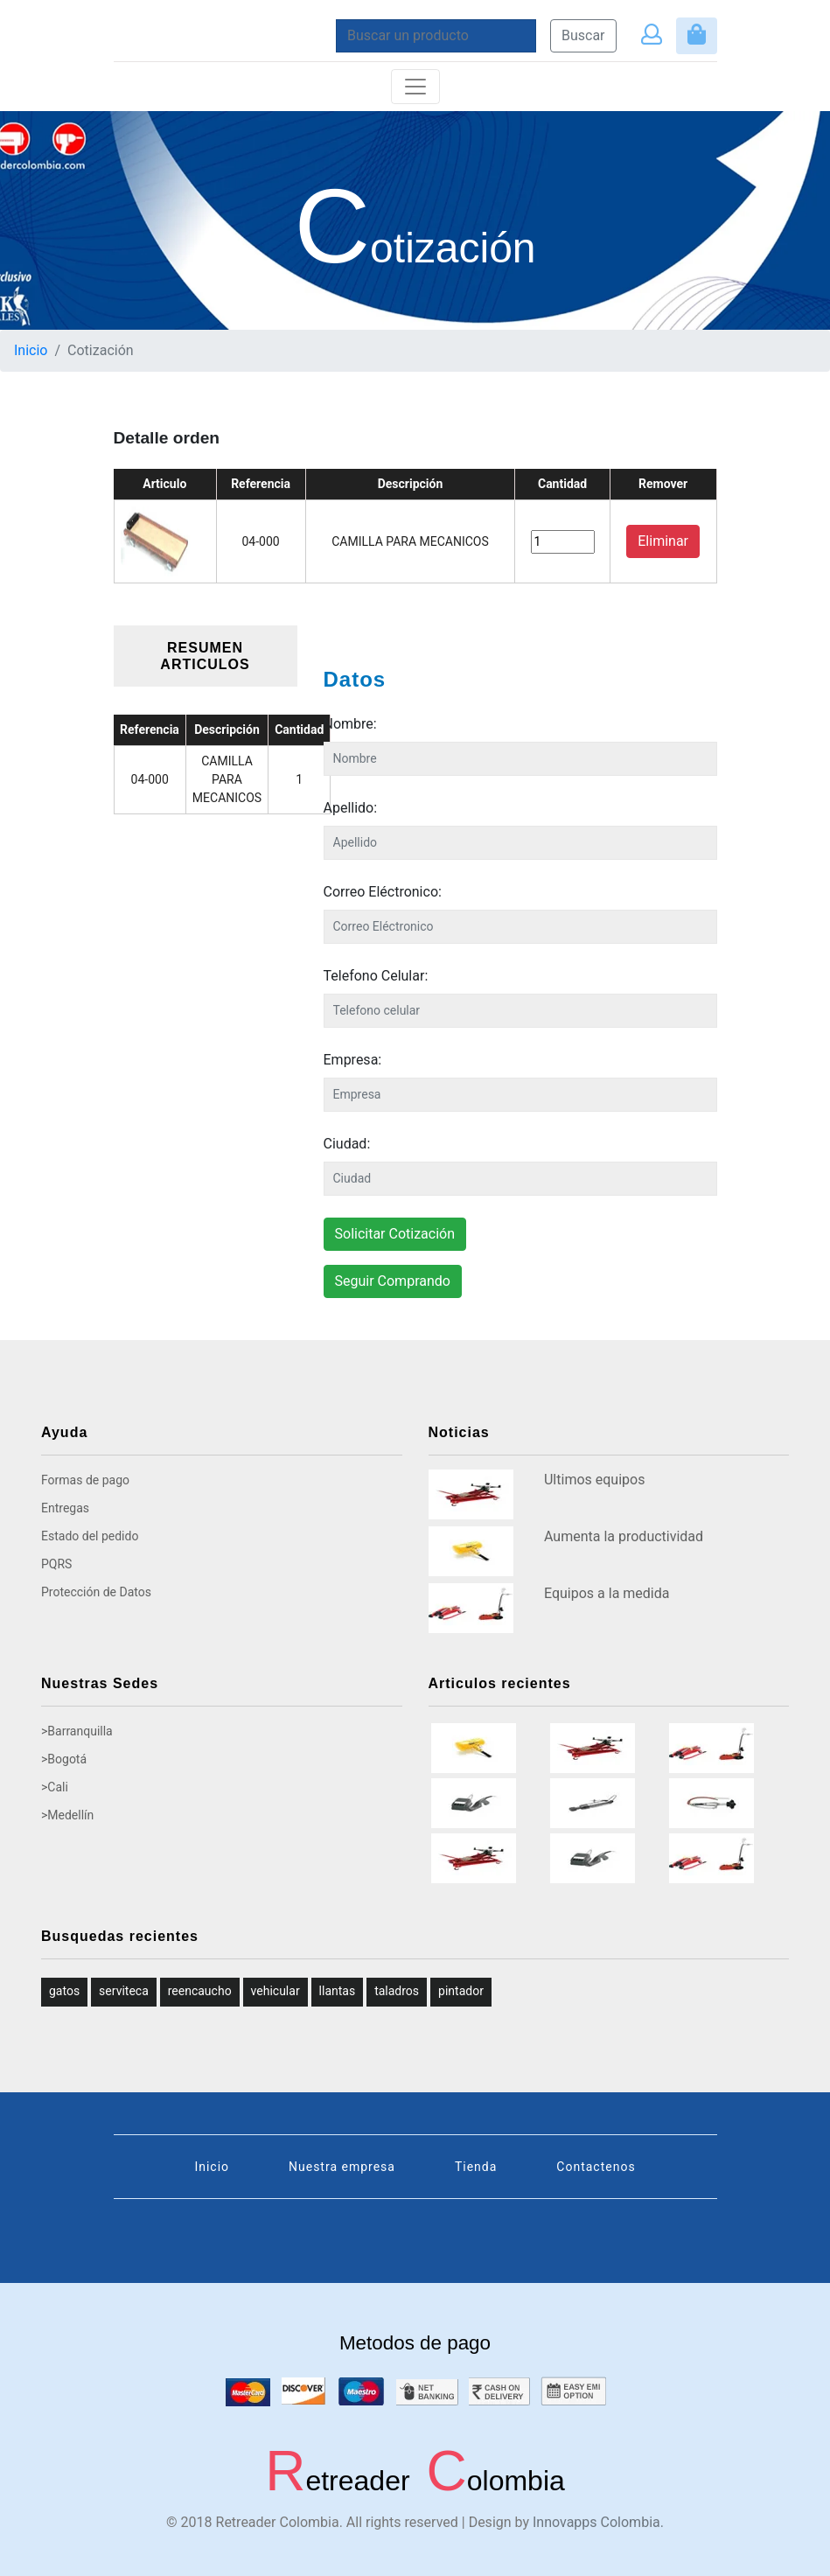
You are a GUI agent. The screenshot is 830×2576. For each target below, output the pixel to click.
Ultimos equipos (594, 1479)
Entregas (65, 1508)
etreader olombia (415, 2480)
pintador (461, 1991)
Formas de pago (85, 1480)
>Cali (54, 1787)
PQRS (56, 1564)
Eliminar (663, 541)
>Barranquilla (77, 1731)
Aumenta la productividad (623, 1536)
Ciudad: (347, 1143)
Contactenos (595, 2167)
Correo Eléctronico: (383, 891)
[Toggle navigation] (415, 86)
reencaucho (200, 1991)
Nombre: (350, 724)
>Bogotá (64, 1759)
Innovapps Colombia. (598, 2522)
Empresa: (353, 1059)
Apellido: (351, 807)
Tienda (476, 2167)
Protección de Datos (96, 1592)
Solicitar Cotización (395, 1233)
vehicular (275, 1991)
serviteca (124, 1991)
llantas (337, 1991)
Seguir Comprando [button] (392, 1281)
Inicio (30, 350)
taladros (396, 1991)
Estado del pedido (89, 1536)
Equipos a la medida (606, 1593)
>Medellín (67, 1815)
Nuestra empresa (342, 2167)
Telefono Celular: (376, 975)
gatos (64, 1991)
